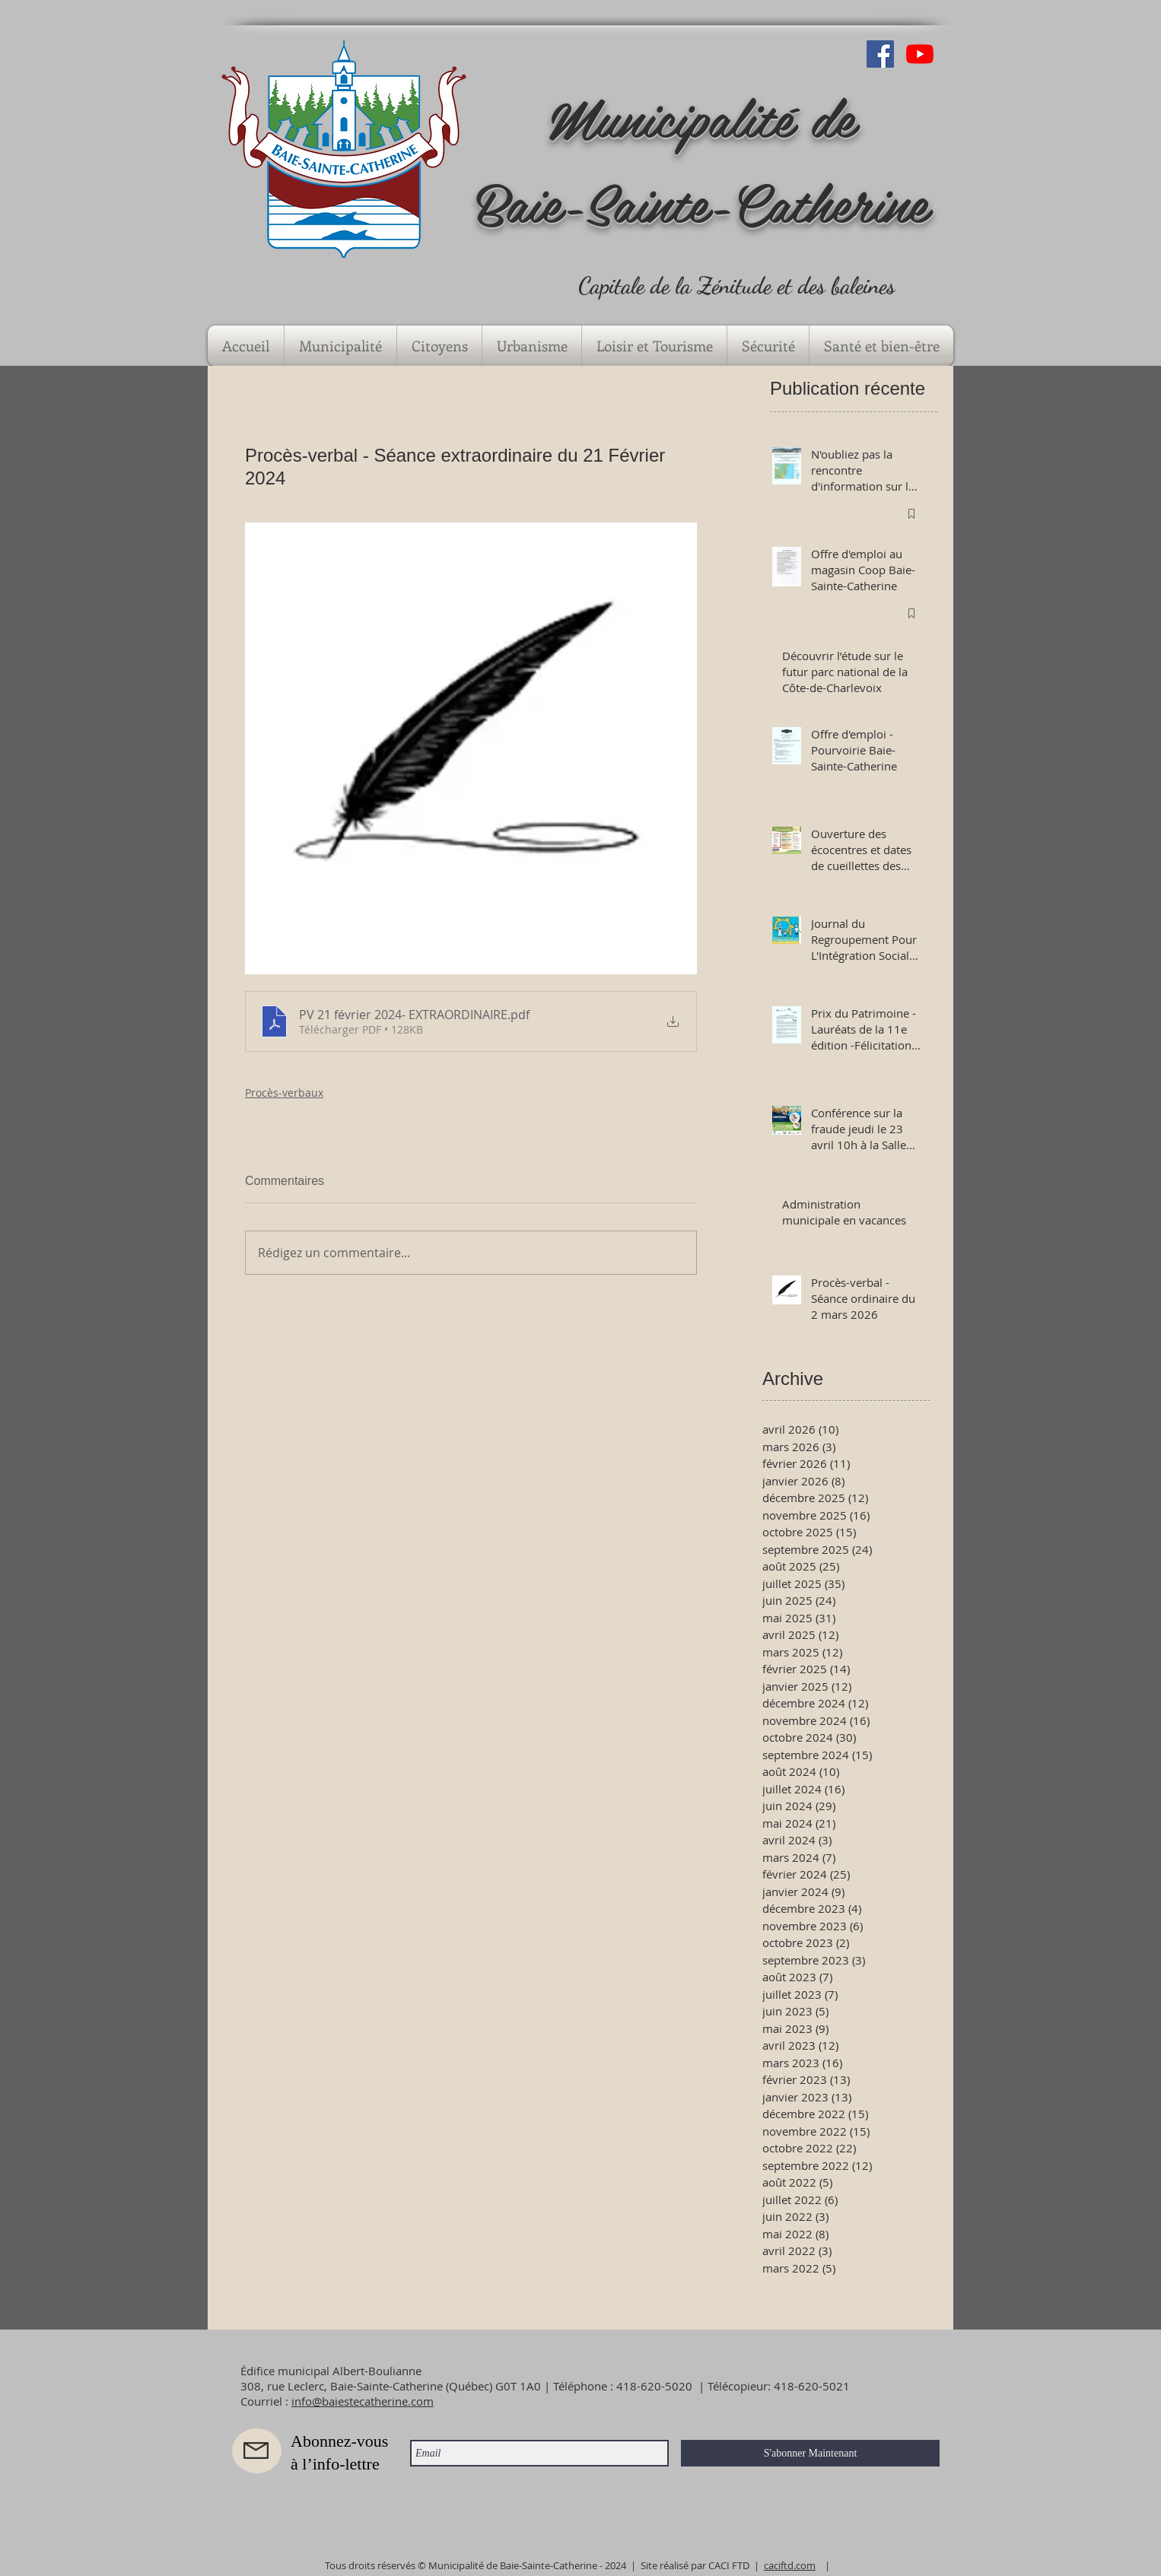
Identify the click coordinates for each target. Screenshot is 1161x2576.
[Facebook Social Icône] (880, 54)
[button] (340, 346)
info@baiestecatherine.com (362, 2401)
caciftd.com (790, 2565)
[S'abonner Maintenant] (810, 2453)
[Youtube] (920, 54)
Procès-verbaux (284, 1092)
